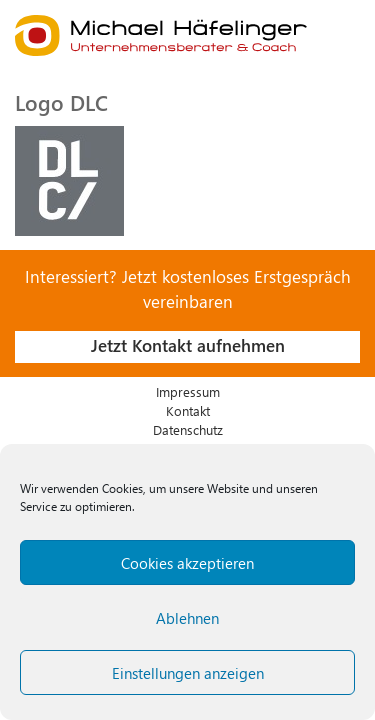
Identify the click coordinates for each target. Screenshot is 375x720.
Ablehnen (187, 618)
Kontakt (188, 410)
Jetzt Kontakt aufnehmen (188, 345)
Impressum (188, 391)
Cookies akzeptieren (187, 563)
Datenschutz (188, 429)
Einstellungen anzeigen (188, 673)
